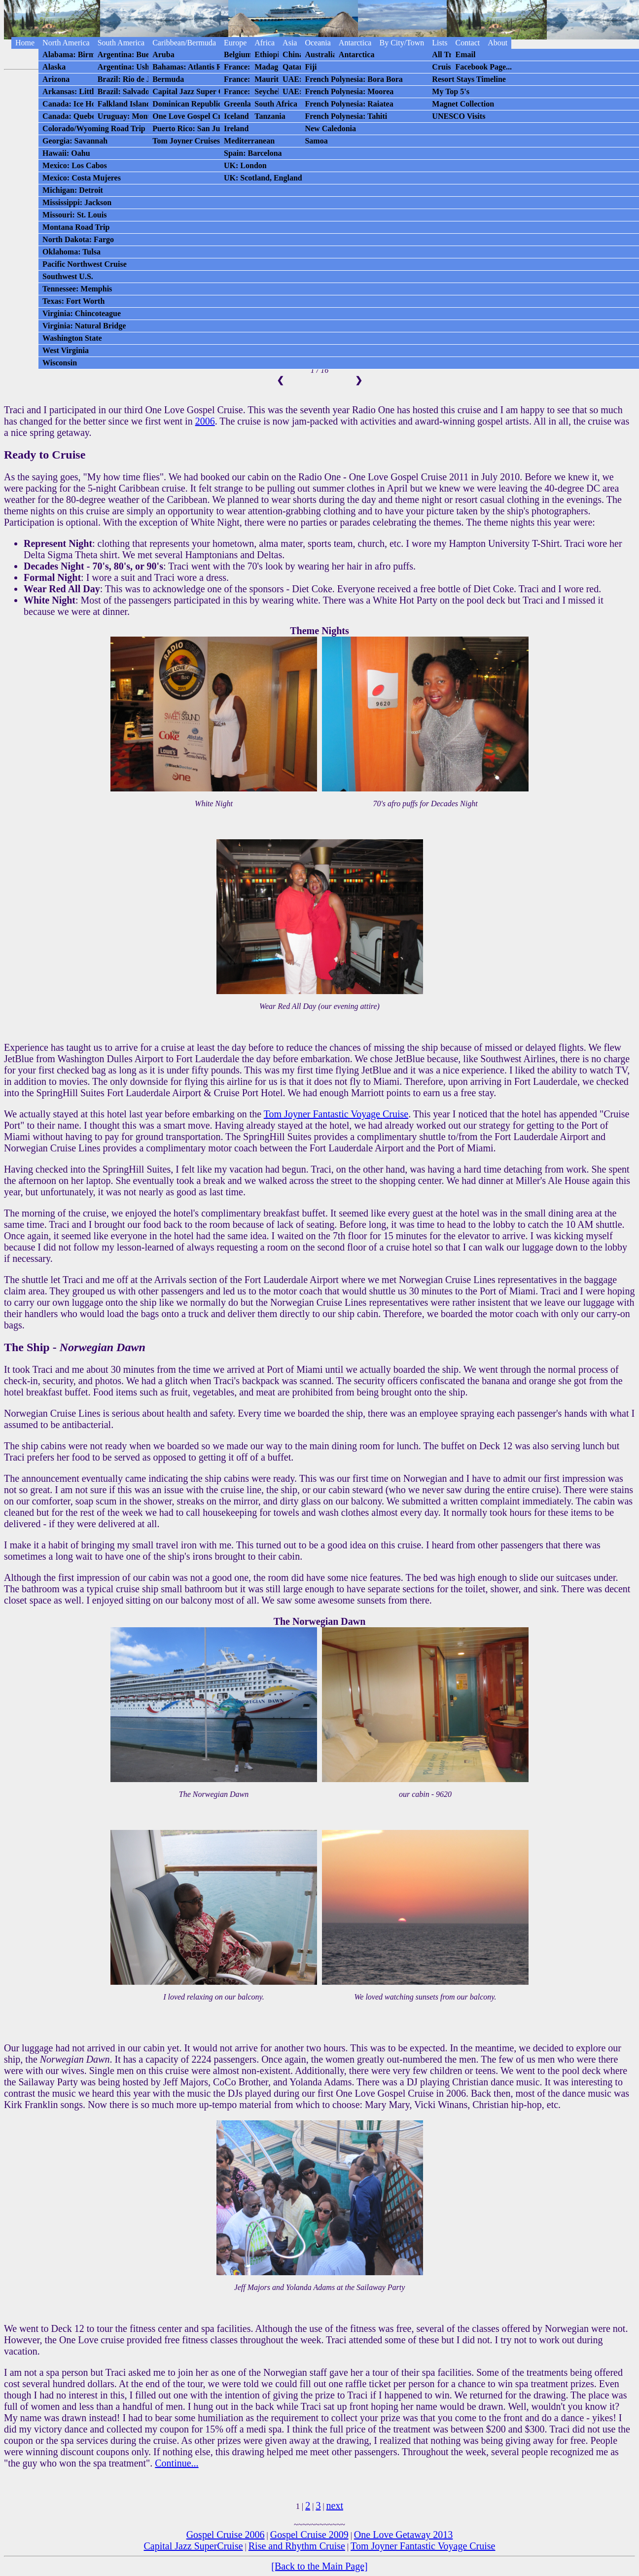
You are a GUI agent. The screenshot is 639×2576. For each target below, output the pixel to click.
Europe (235, 42)
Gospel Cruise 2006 (225, 2534)
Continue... (176, 2463)
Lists (439, 42)
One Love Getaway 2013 (403, 2534)
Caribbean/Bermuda (184, 42)
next (334, 2505)
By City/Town (401, 42)
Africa (264, 42)
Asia (290, 42)
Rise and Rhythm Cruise (296, 2545)
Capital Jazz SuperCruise (193, 2545)
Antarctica (355, 42)
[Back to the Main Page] (319, 2566)
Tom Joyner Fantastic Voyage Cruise (336, 1114)
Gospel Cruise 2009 (309, 2534)
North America (66, 42)
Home (25, 42)
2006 (205, 421)
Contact (467, 42)
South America (121, 42)
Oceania (317, 42)
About (497, 42)
